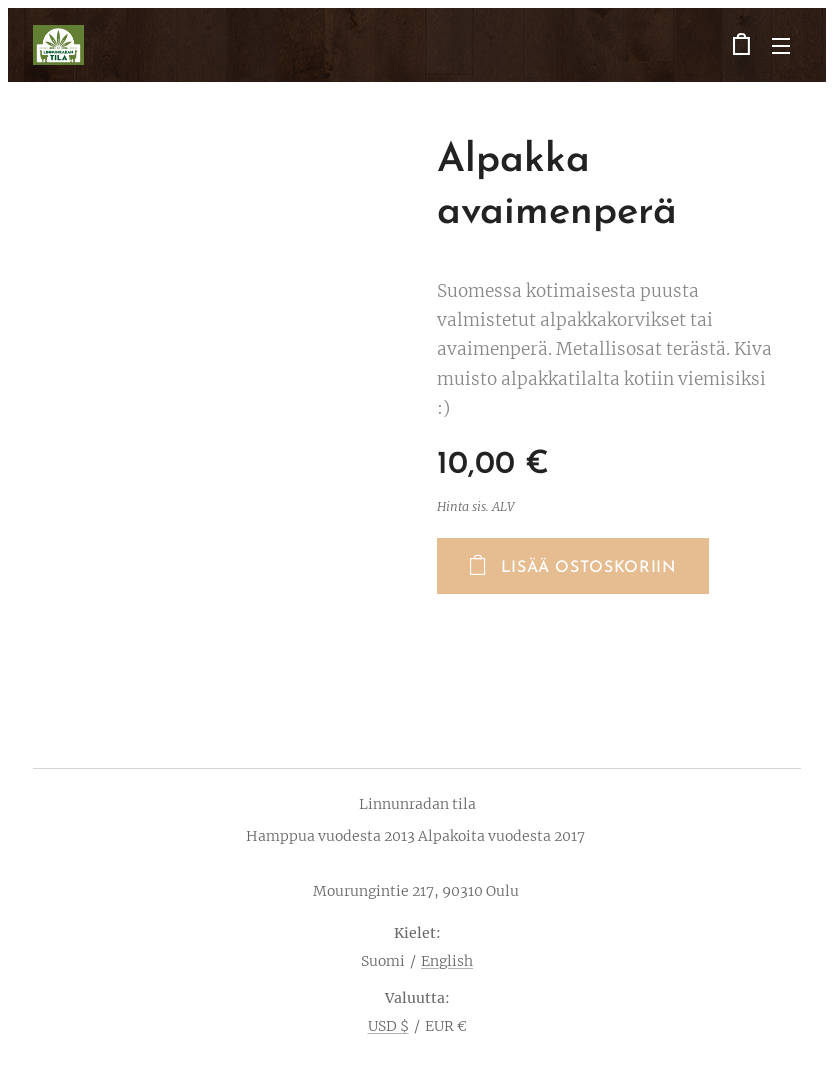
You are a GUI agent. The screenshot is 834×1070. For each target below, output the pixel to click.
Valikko (781, 46)
